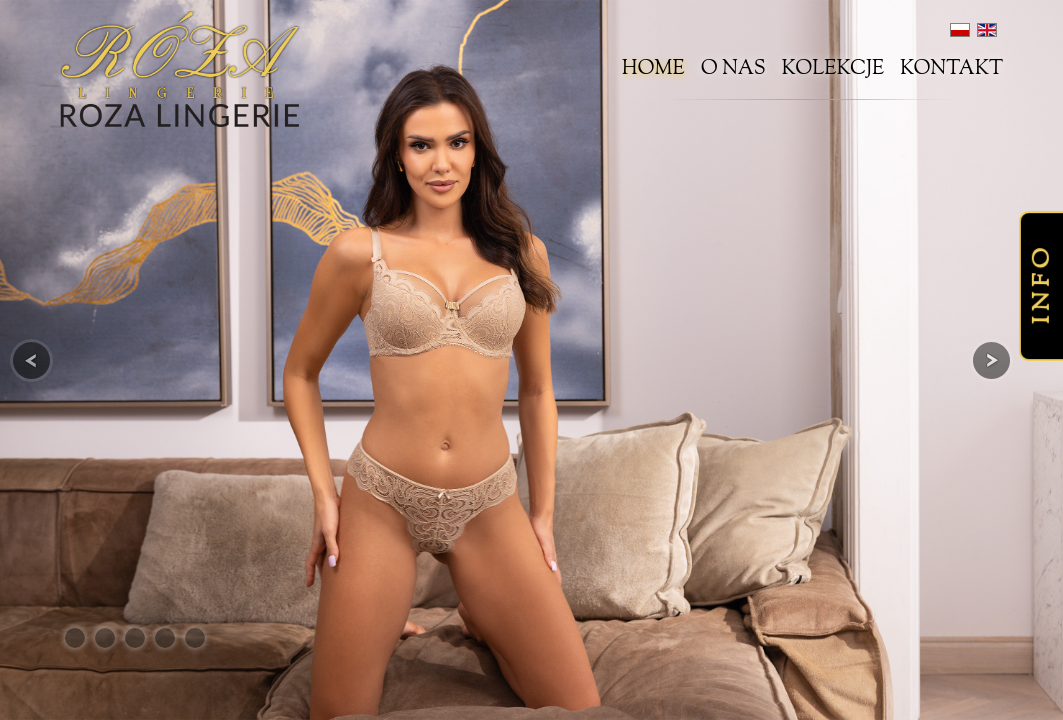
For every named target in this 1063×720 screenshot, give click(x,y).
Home (653, 70)
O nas (733, 70)
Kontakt (951, 70)
